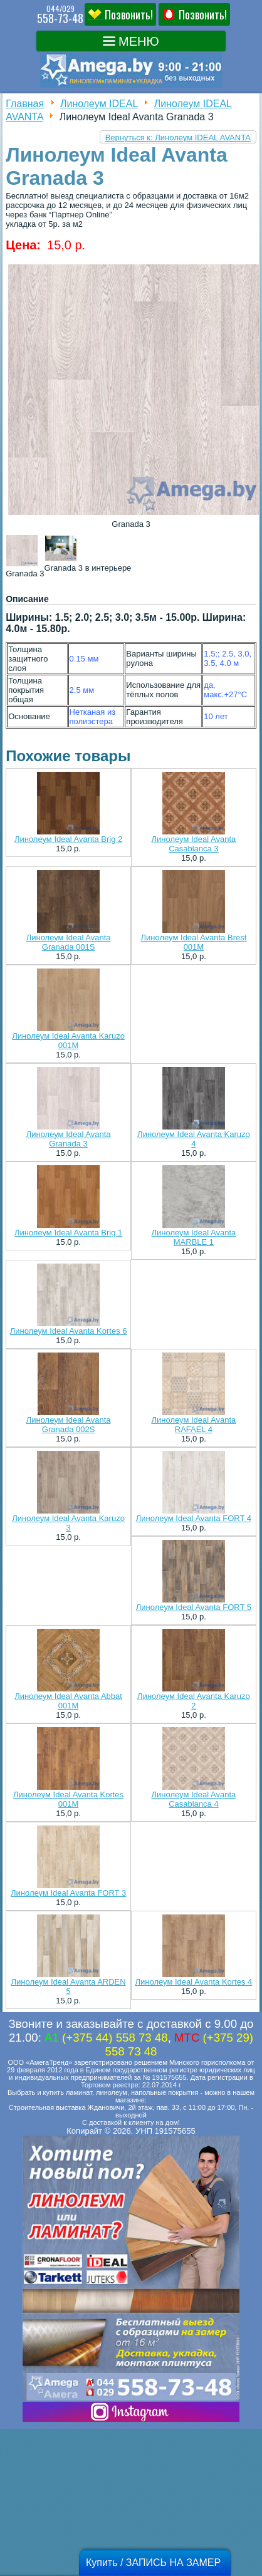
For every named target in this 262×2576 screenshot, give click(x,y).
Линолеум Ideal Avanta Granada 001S (68, 942)
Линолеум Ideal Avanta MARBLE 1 (194, 1237)
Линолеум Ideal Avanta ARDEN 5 (68, 1986)
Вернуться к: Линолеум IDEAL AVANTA (178, 137)
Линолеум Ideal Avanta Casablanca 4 (194, 1799)
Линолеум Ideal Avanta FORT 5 (193, 1607)
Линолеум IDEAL (99, 103)
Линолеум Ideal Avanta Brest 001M (194, 942)
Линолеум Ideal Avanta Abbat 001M (68, 1700)
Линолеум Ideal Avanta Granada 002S (68, 1424)
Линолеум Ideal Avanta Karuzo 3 (68, 1523)
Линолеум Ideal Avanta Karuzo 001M (68, 1040)
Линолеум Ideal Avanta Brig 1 (68, 1232)
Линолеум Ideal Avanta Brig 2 (68, 839)
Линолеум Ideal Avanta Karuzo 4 (193, 1139)
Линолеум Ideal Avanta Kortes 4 (193, 1982)
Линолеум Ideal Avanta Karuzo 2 (193, 1700)
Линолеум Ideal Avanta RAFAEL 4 (194, 1424)
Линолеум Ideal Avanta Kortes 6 (68, 1331)
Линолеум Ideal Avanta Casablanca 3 (194, 843)
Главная (25, 103)
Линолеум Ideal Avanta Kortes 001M (68, 1799)
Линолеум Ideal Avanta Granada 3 (68, 1139)
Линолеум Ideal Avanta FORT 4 (193, 1518)
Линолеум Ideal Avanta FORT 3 (68, 1893)
